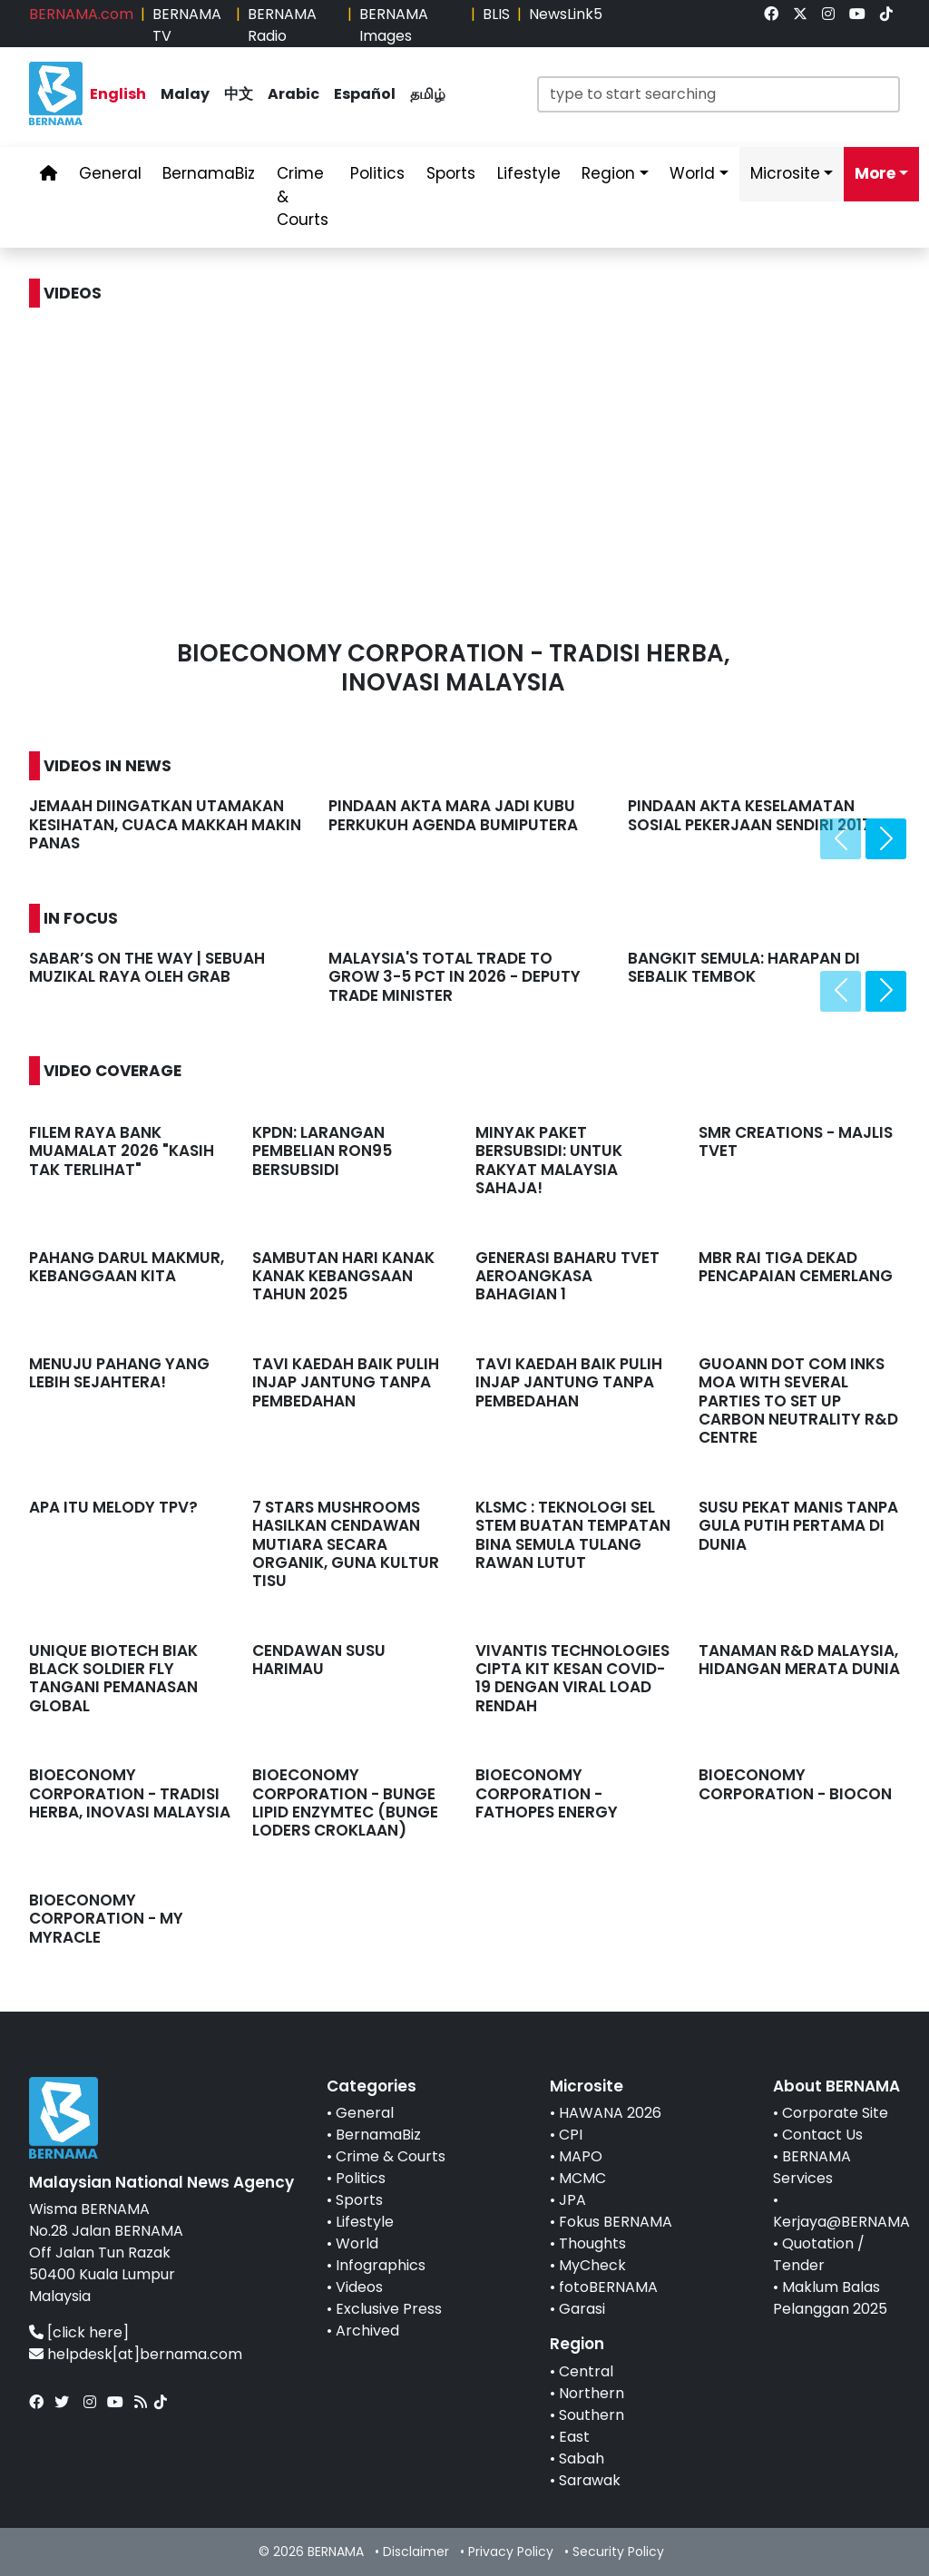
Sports (359, 2199)
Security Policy (618, 2551)
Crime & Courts (390, 2156)
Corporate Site (835, 2112)
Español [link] (365, 93)
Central (586, 2371)
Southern (591, 2415)
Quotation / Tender (819, 2254)
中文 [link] (238, 93)
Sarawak (590, 2480)
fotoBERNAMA (608, 2287)
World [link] (692, 173)
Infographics (380, 2265)
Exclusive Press (389, 2308)
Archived (367, 2330)
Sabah (581, 2458)
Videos (359, 2287)
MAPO (580, 2156)
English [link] (118, 93)
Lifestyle (365, 2221)
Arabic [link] (293, 93)
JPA (572, 2199)
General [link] (110, 173)
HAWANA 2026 (610, 2112)
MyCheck (592, 2265)
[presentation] (840, 838)
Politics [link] (377, 173)
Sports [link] (450, 173)
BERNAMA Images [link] (393, 25)
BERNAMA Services (812, 2167)
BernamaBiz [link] (208, 173)
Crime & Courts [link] (302, 196)
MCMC (582, 2178)
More (875, 173)
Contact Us (822, 2134)
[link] (771, 14)
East (574, 2436)
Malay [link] (185, 93)
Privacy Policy (510, 2551)
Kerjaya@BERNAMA (841, 2221)
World (357, 2243)
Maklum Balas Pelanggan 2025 (830, 2298)
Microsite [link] (785, 173)
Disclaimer (416, 2551)
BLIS (496, 14)
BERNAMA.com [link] (81, 14)
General (365, 2112)
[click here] (88, 2332)
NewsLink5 (565, 14)
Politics (361, 2178)
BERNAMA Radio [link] (282, 25)
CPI (570, 2134)
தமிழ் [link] (427, 93)
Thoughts (592, 2243)
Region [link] (608, 173)
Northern (591, 2393)
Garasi (582, 2308)
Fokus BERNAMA (615, 2221)
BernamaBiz (378, 2134)
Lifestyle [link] (529, 173)
